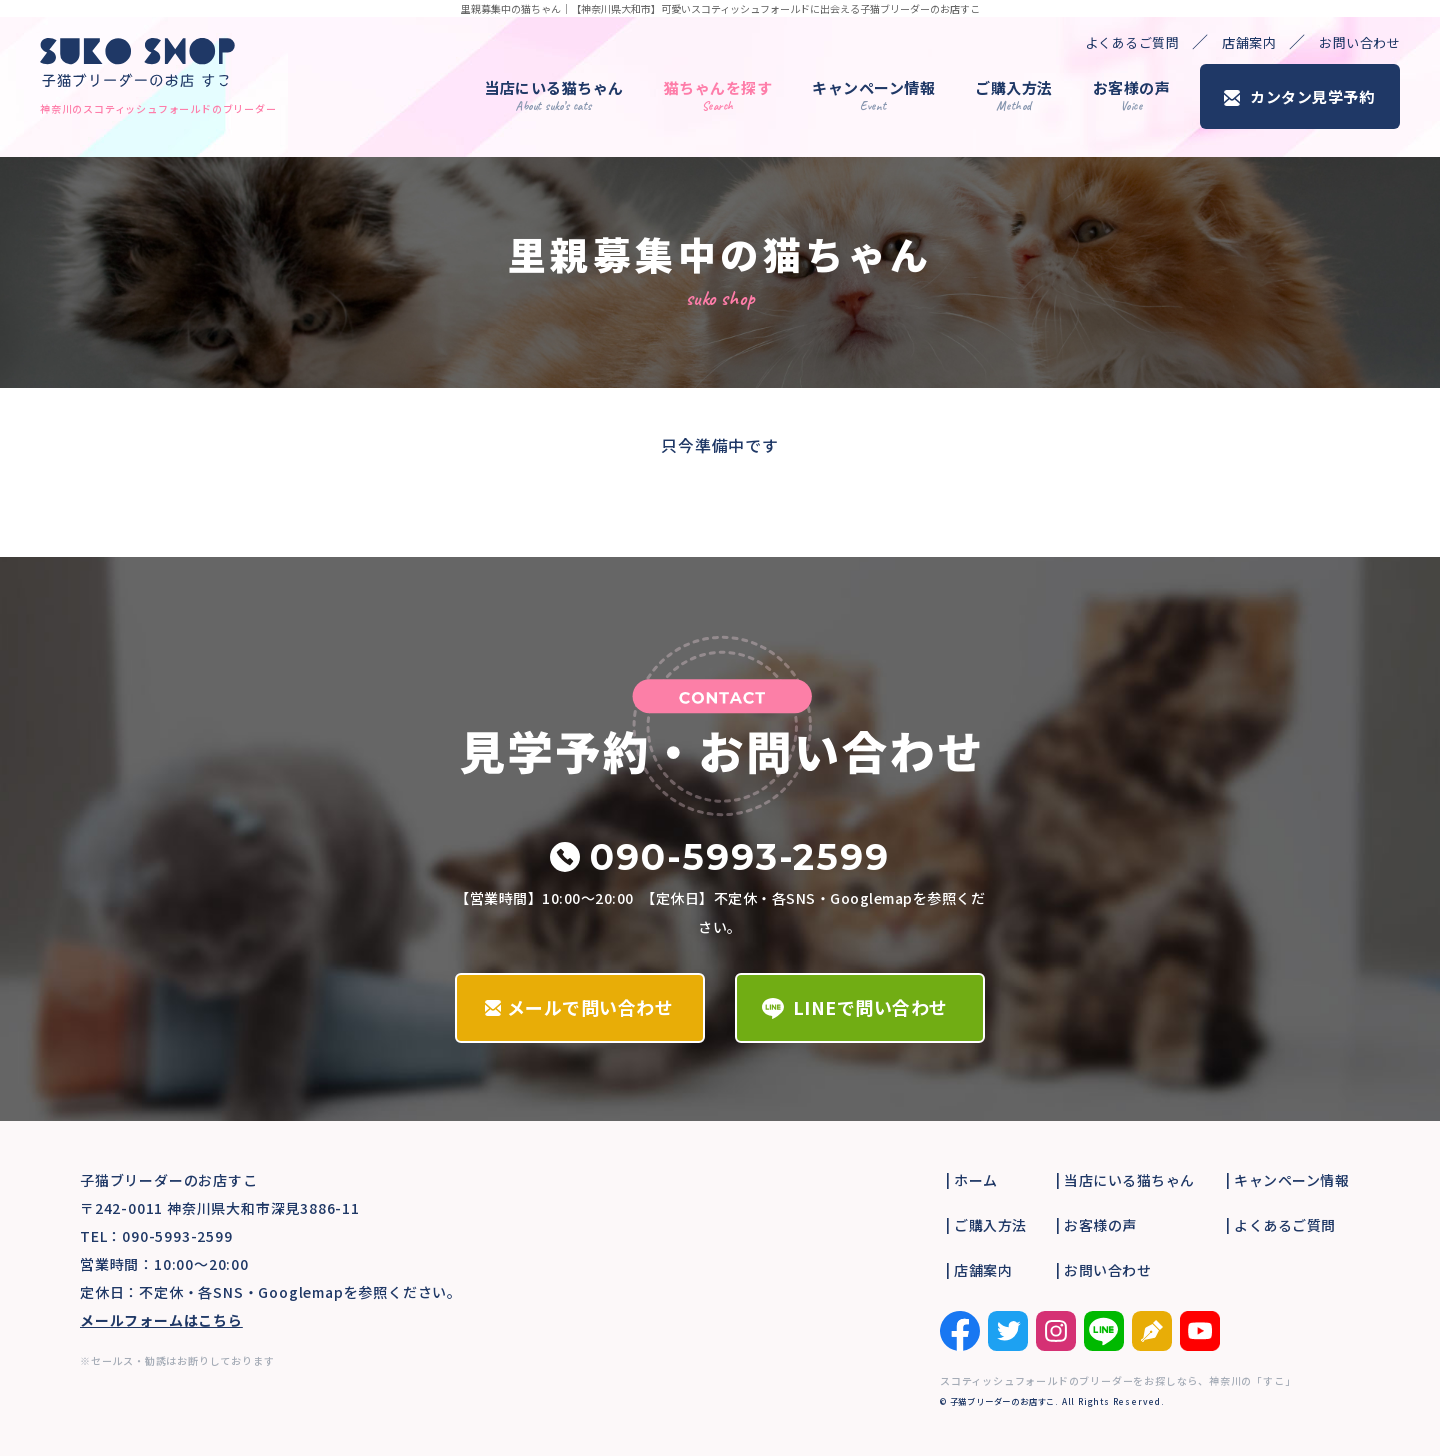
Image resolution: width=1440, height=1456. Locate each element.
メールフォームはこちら (161, 1320)
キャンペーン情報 (873, 95)
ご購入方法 (1014, 95)
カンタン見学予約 (1312, 96)
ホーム (976, 1180)
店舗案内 (1249, 42)
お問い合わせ (1359, 42)
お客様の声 (1132, 95)
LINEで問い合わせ (870, 1007)
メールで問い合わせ (590, 1007)
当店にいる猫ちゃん (554, 95)
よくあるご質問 (1132, 42)
